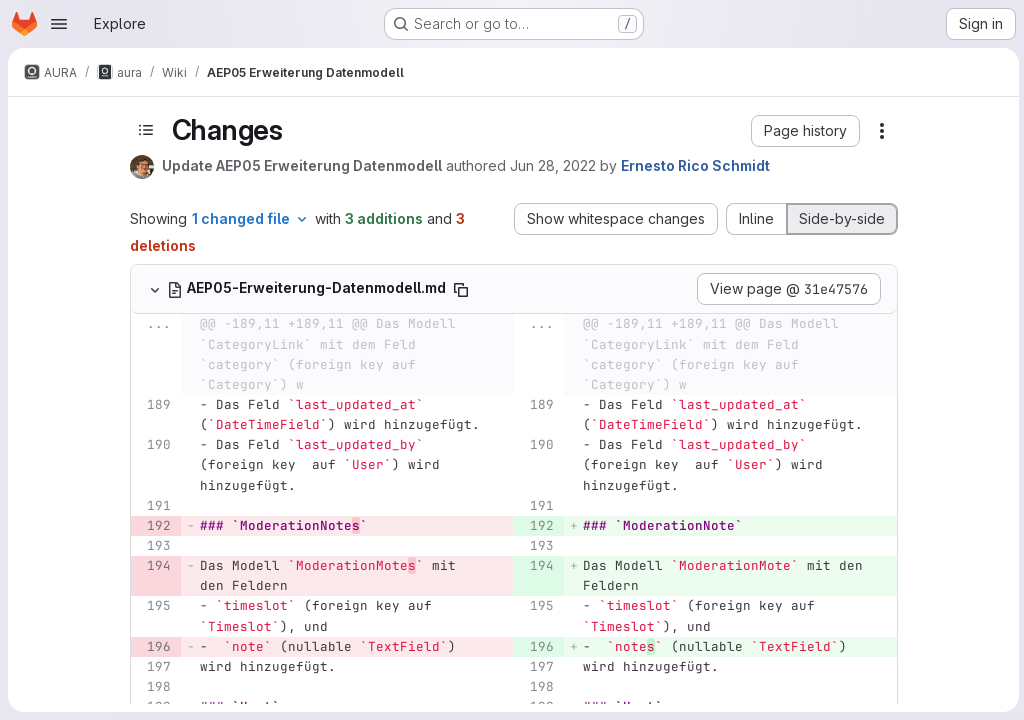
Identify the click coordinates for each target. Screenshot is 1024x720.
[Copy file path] (459, 290)
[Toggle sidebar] (144, 130)
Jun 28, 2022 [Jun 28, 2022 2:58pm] (551, 165)
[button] (803, 131)
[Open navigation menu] (59, 24)
